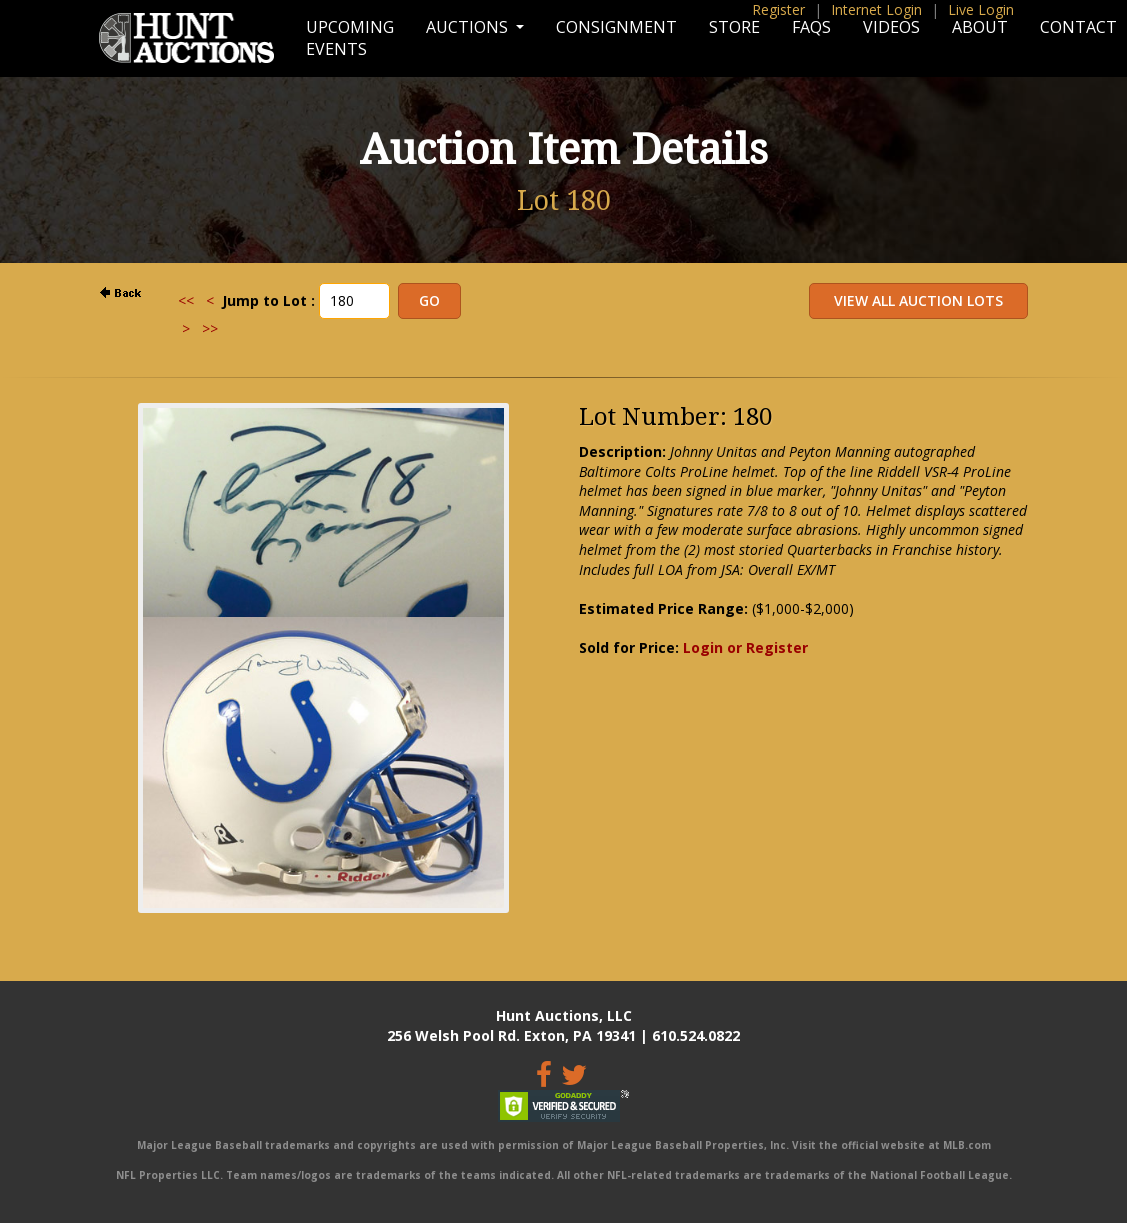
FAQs (811, 27)
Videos (891, 27)
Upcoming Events (350, 38)
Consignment (616, 27)
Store (734, 27)
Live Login (981, 9)
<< (186, 300)
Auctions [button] (469, 27)
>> (210, 328)
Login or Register (745, 647)
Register (778, 9)
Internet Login (876, 9)
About (980, 27)
